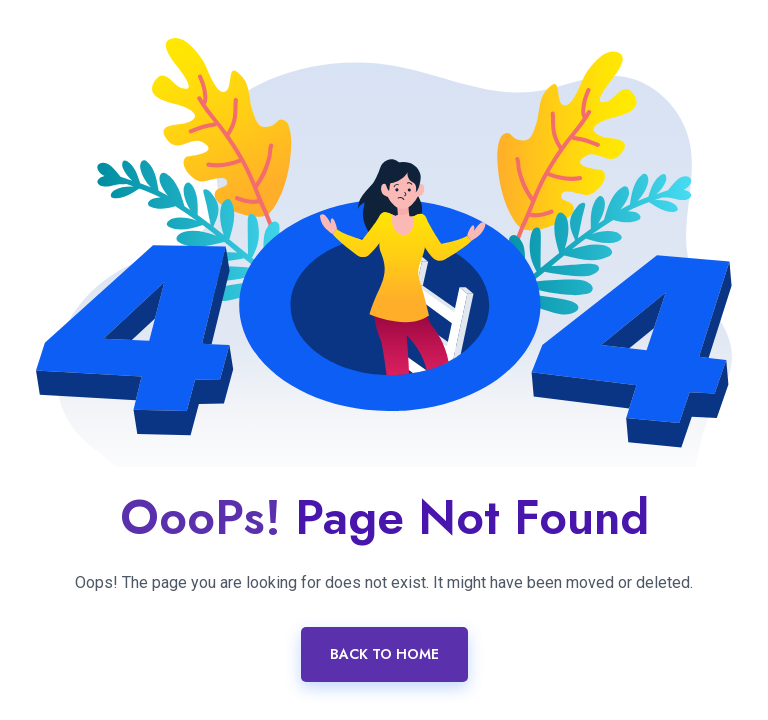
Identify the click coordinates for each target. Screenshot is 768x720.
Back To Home (384, 654)
